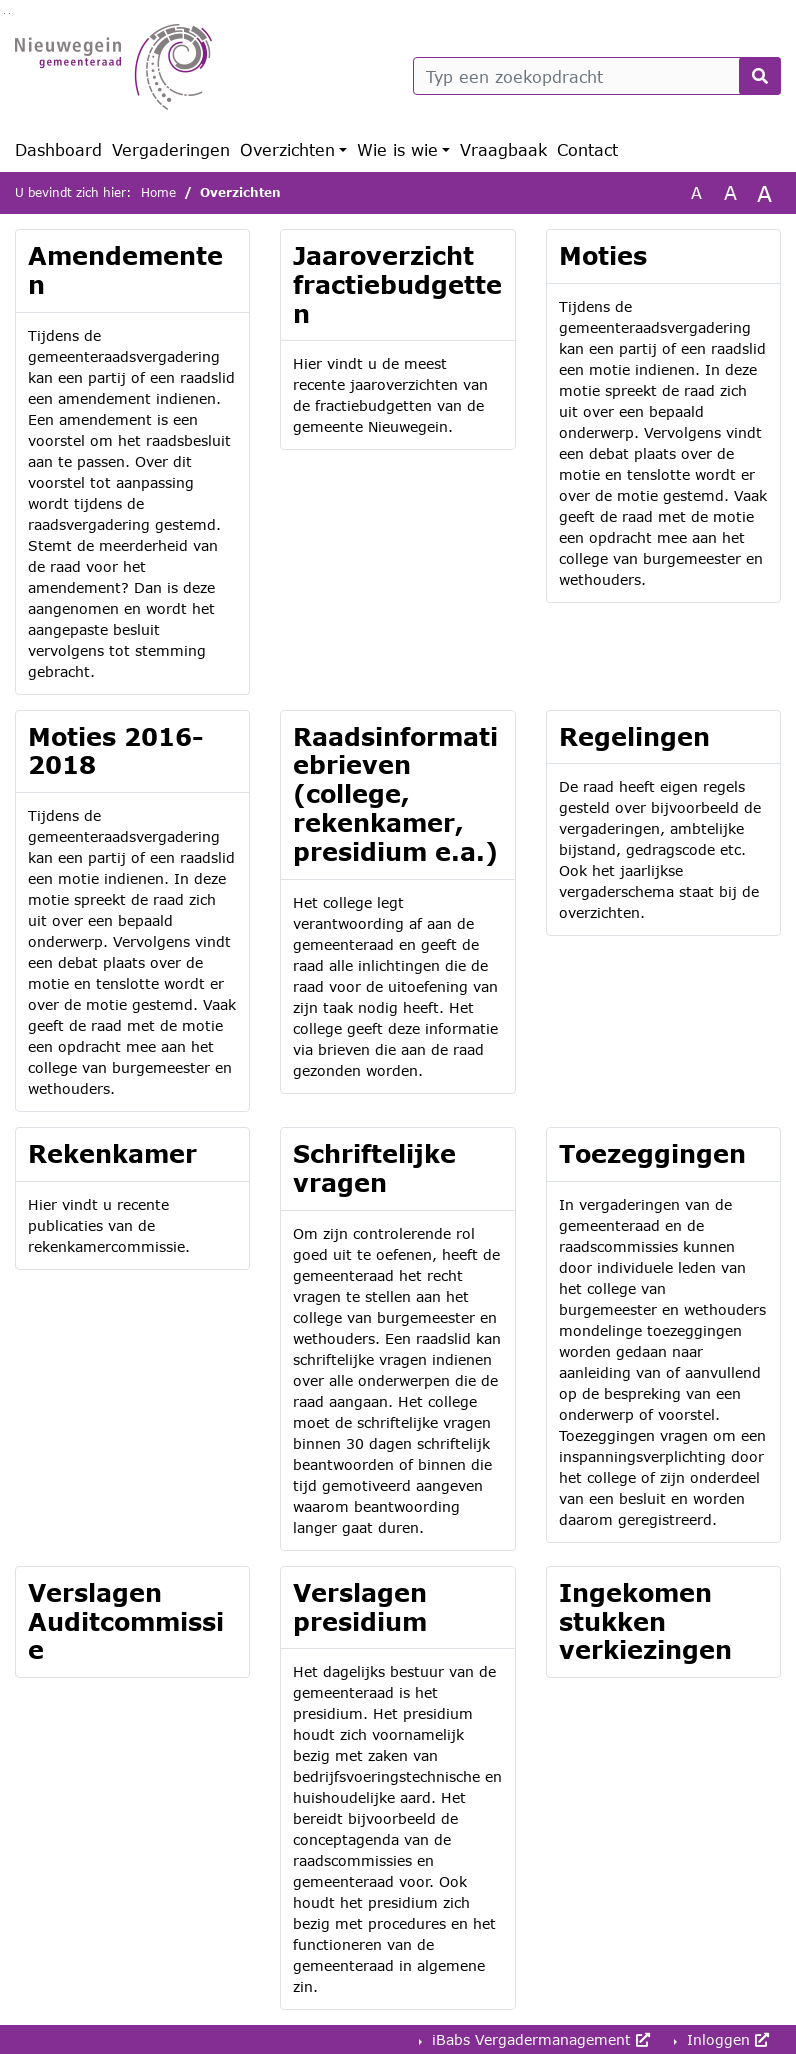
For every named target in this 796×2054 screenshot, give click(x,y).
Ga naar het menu (9, 13)
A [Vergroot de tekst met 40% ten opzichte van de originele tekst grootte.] (764, 193)
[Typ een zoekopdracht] (597, 76)
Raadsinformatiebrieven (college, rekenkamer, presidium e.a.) (395, 794)
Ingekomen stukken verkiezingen (645, 1621)
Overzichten (287, 149)
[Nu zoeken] (760, 76)
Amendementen (125, 270)
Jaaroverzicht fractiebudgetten (397, 284)
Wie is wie (397, 149)
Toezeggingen (652, 1153)
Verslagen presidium (360, 1607)
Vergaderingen (171, 149)
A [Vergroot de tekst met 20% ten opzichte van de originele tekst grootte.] (730, 192)
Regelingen (634, 736)
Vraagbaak (503, 149)
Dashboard (58, 149)
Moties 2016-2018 (116, 751)
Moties (603, 255)
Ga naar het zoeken (4, 13)
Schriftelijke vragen (374, 1168)
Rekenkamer (112, 1153)
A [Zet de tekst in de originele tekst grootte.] (696, 192)
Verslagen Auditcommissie (126, 1621)
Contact (587, 149)
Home (158, 192)
